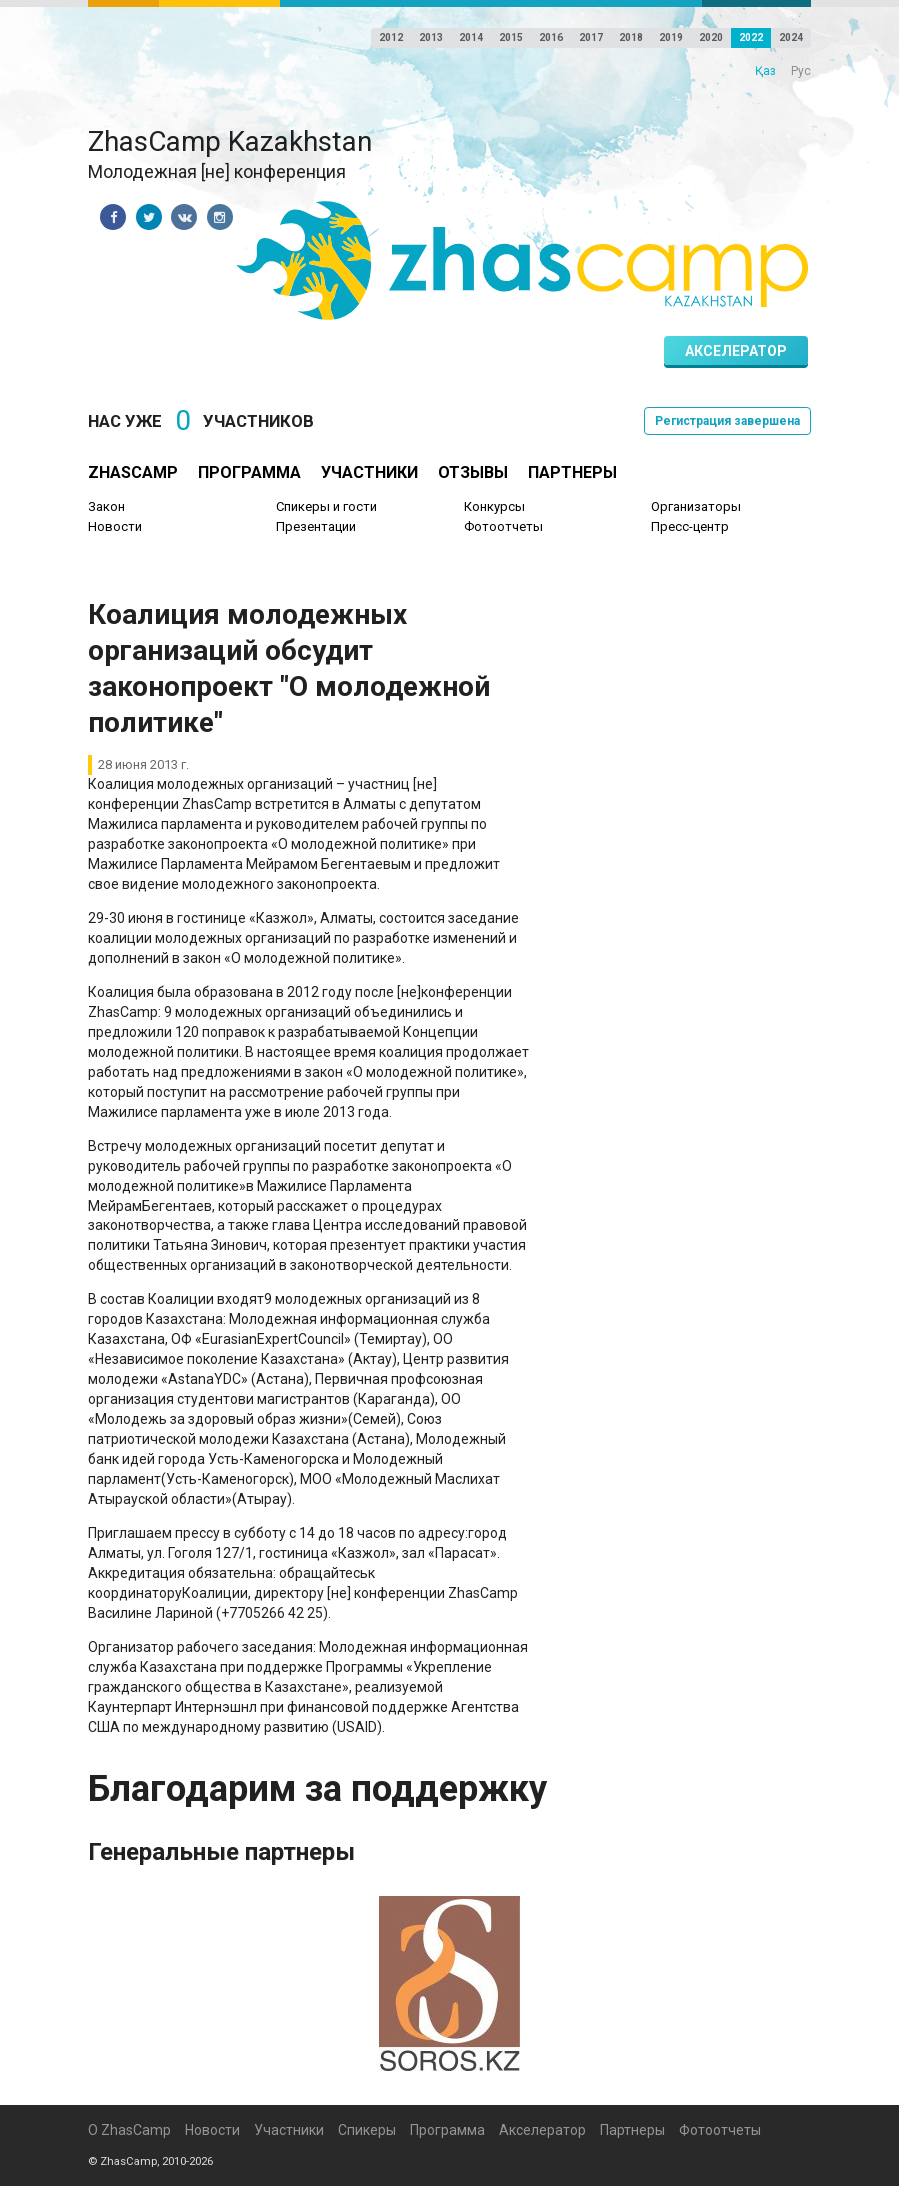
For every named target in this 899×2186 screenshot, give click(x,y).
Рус (801, 71)
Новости (115, 526)
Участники (369, 472)
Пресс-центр (690, 526)
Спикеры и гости (326, 506)
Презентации (316, 526)
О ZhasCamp (129, 2130)
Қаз (765, 71)
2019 (671, 37)
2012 (391, 37)
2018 (631, 37)
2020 (711, 37)
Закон (106, 506)
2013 (431, 37)
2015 (511, 37)
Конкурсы (494, 506)
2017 (591, 37)
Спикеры (367, 2130)
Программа (249, 472)
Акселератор (736, 351)
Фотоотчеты (503, 526)
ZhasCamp (133, 472)
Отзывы (473, 472)
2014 (471, 37)
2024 (791, 37)
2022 (751, 37)
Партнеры (572, 472)
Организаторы (696, 506)
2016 (551, 37)
